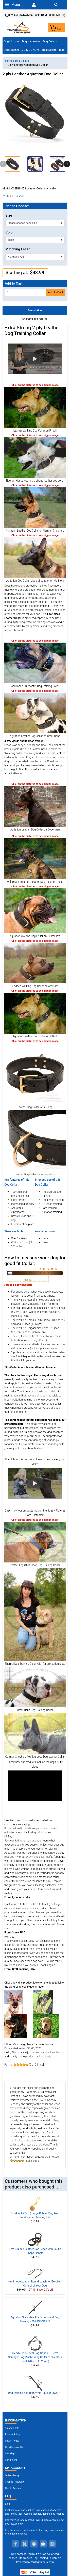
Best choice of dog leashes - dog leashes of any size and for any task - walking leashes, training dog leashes (34, 2512)
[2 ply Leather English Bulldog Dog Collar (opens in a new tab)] (35, 1541)
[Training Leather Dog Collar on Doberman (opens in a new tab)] (35, 806)
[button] (12, 163)
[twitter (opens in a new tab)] (24, 2544)
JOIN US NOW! (31, 49)
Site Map (9, 2453)
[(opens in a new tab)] (13, 2002)
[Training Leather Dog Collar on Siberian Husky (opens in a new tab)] (35, 457)
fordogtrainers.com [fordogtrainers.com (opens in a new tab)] (42, 2562)
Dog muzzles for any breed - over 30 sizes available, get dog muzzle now (34, 2522)
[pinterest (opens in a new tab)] (34, 2544)
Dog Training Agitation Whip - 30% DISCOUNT (35, 2392)
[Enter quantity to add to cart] (25, 292)
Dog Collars (50, 41)
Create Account (13, 2488)
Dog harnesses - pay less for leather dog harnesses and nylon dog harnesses (34, 2532)
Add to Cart (55, 292)
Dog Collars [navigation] (22, 60)
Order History (12, 2475)
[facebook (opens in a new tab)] (15, 2544)
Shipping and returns (34, 318)
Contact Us (11, 2459)
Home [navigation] (8, 60)
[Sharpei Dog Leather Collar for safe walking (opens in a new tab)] (35, 1614)
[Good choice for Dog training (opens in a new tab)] (35, 1140)
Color (9, 232)
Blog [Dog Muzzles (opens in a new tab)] (7, 2503)
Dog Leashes (11, 49)
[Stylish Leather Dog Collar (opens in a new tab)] (35, 557)
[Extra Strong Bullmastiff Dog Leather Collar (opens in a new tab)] (35, 662)
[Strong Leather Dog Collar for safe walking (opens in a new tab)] (35, 712)
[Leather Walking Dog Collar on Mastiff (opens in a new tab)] (35, 910)
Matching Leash (17, 249)
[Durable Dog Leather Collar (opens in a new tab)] (35, 1073)
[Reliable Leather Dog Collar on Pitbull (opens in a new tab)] (35, 1013)
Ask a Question (13, 196)
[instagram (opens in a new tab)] (52, 2544)
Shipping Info (12, 2428)
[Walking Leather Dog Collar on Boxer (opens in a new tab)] (35, 858)
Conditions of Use (14, 2447)
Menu (12, 4)
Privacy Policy (12, 2434)
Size (8, 215)
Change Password (15, 2481)
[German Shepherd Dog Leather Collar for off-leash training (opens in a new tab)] (35, 1733)
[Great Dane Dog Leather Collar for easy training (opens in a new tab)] (35, 1686)
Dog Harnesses (31, 41)
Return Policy (12, 2440)
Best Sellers (49, 49)
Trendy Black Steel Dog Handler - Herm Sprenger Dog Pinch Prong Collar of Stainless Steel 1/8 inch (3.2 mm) (35, 2357)
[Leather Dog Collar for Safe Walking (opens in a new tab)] (35, 507)
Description (35, 310)
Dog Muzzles (11, 41)
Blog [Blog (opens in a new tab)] (61, 49)
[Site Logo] (18, 27)
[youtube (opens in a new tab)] (43, 2544)
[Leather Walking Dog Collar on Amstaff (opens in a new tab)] (35, 962)
